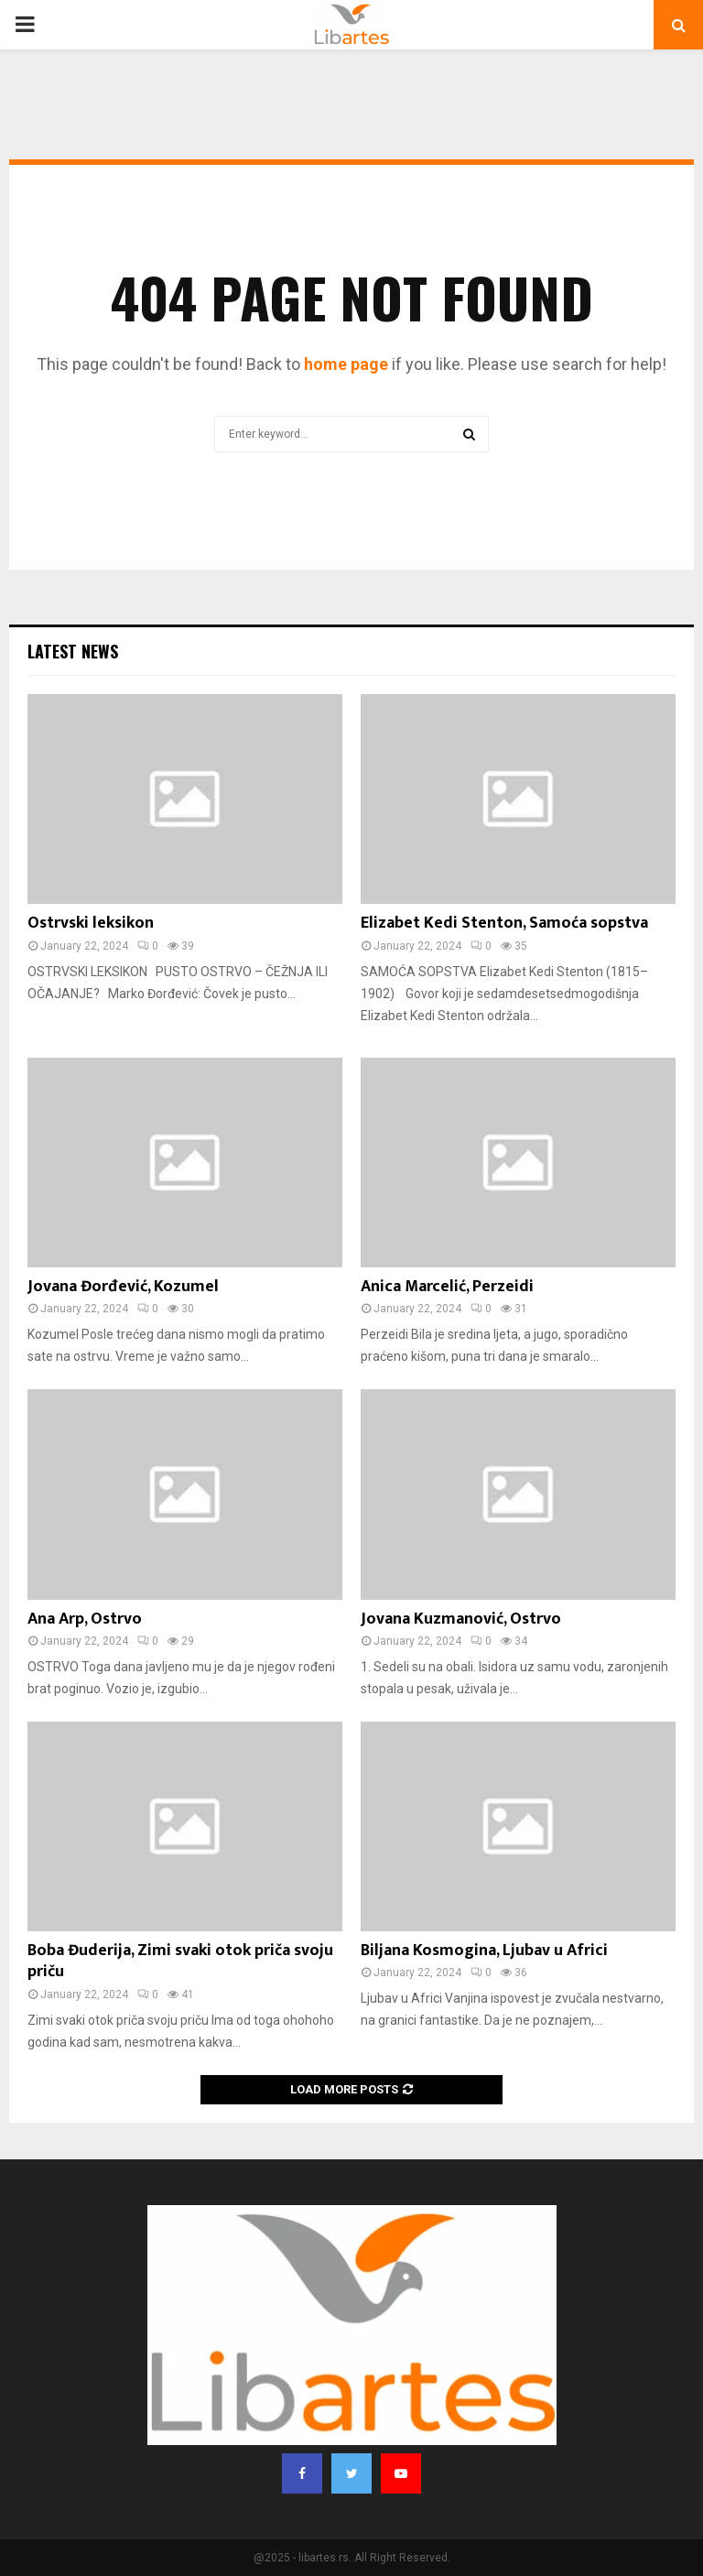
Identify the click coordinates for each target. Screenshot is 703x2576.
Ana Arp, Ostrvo (84, 1619)
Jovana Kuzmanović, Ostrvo (461, 1619)
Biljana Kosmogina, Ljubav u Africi (484, 1950)
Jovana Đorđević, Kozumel (123, 1286)
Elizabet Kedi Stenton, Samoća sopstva (504, 923)
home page (346, 364)
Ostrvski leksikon (90, 923)
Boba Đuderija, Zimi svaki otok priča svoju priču (180, 1961)
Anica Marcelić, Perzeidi (447, 1286)
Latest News (72, 651)
